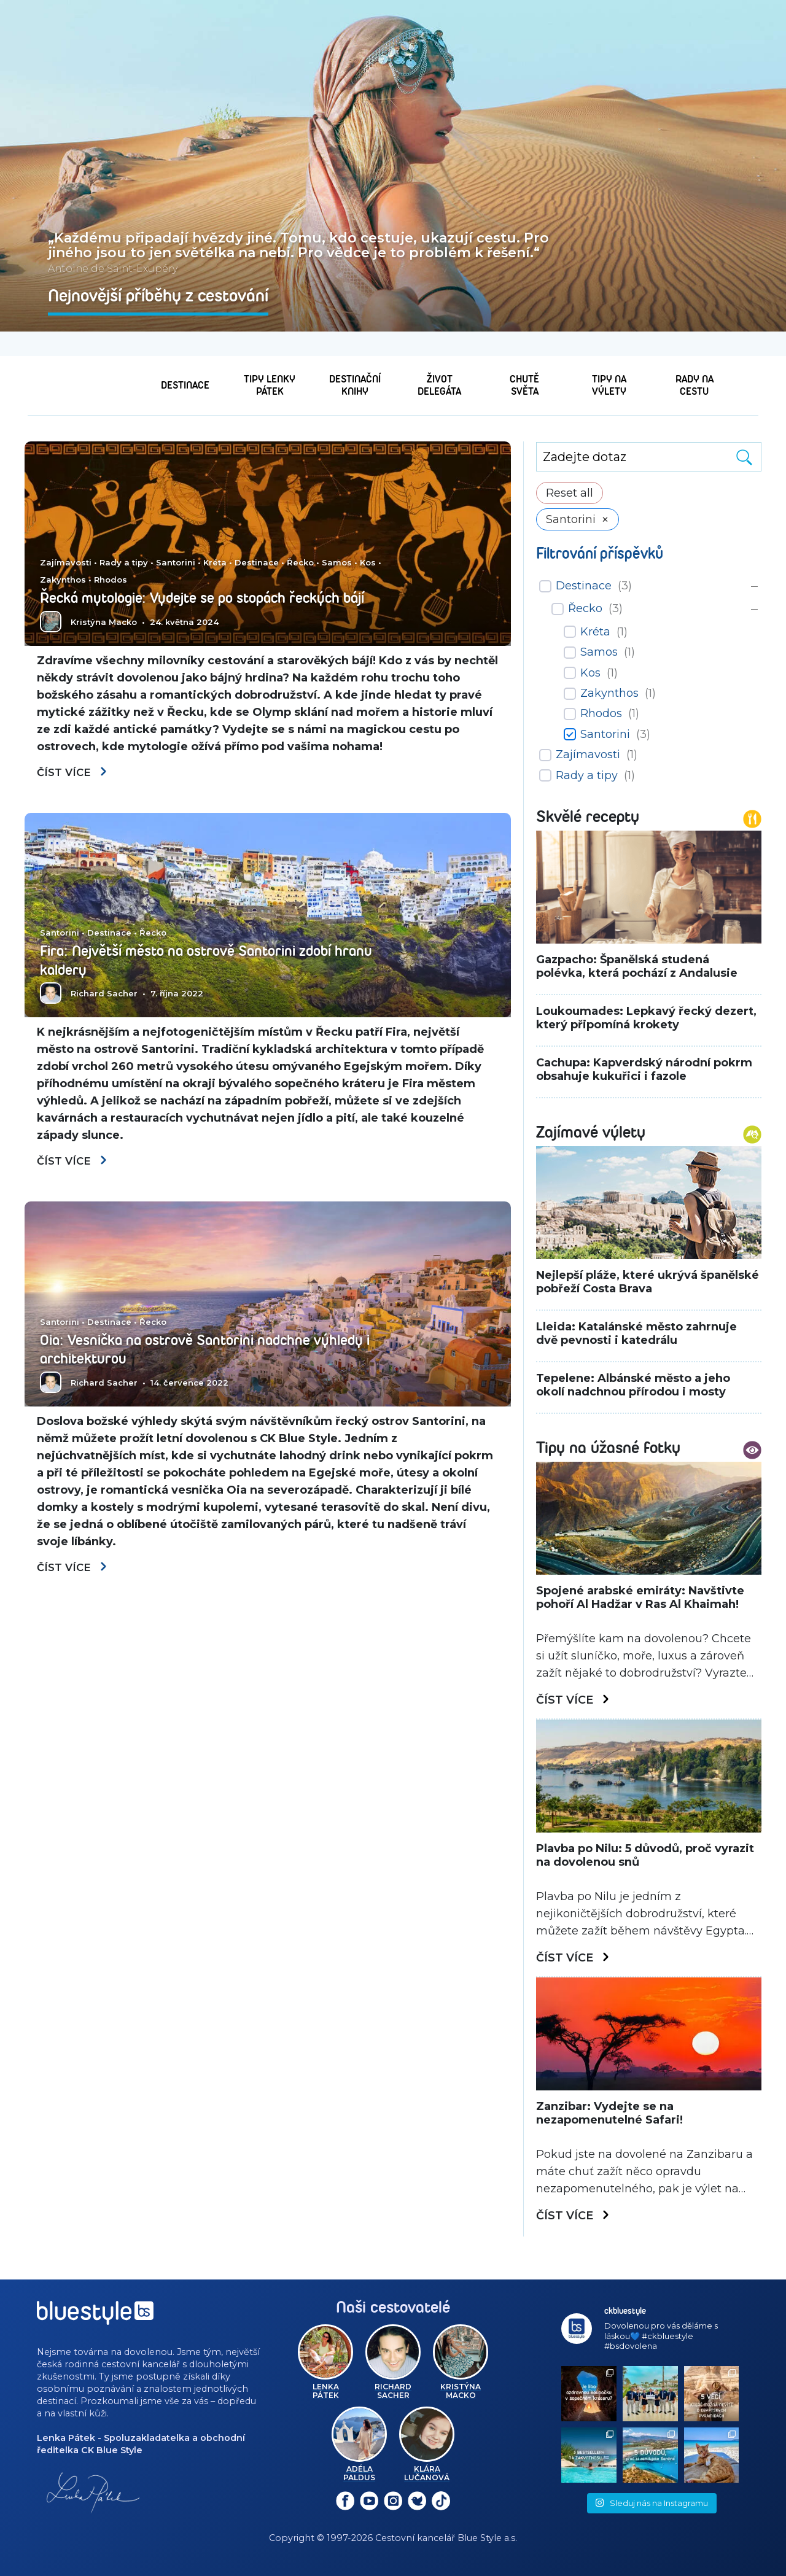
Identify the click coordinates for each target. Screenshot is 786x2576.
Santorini (175, 544)
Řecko (300, 544)
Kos (368, 544)
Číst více (74, 773)
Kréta (215, 544)
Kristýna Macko (104, 622)
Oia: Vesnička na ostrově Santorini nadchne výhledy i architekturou (190, 1352)
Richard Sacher (104, 995)
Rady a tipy (123, 544)
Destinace (257, 544)
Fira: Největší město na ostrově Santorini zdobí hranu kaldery (202, 962)
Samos (337, 544)
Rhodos (110, 562)
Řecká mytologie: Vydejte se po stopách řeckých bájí (206, 589)
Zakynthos (63, 562)
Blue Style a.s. (487, 2537)
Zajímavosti (65, 544)
